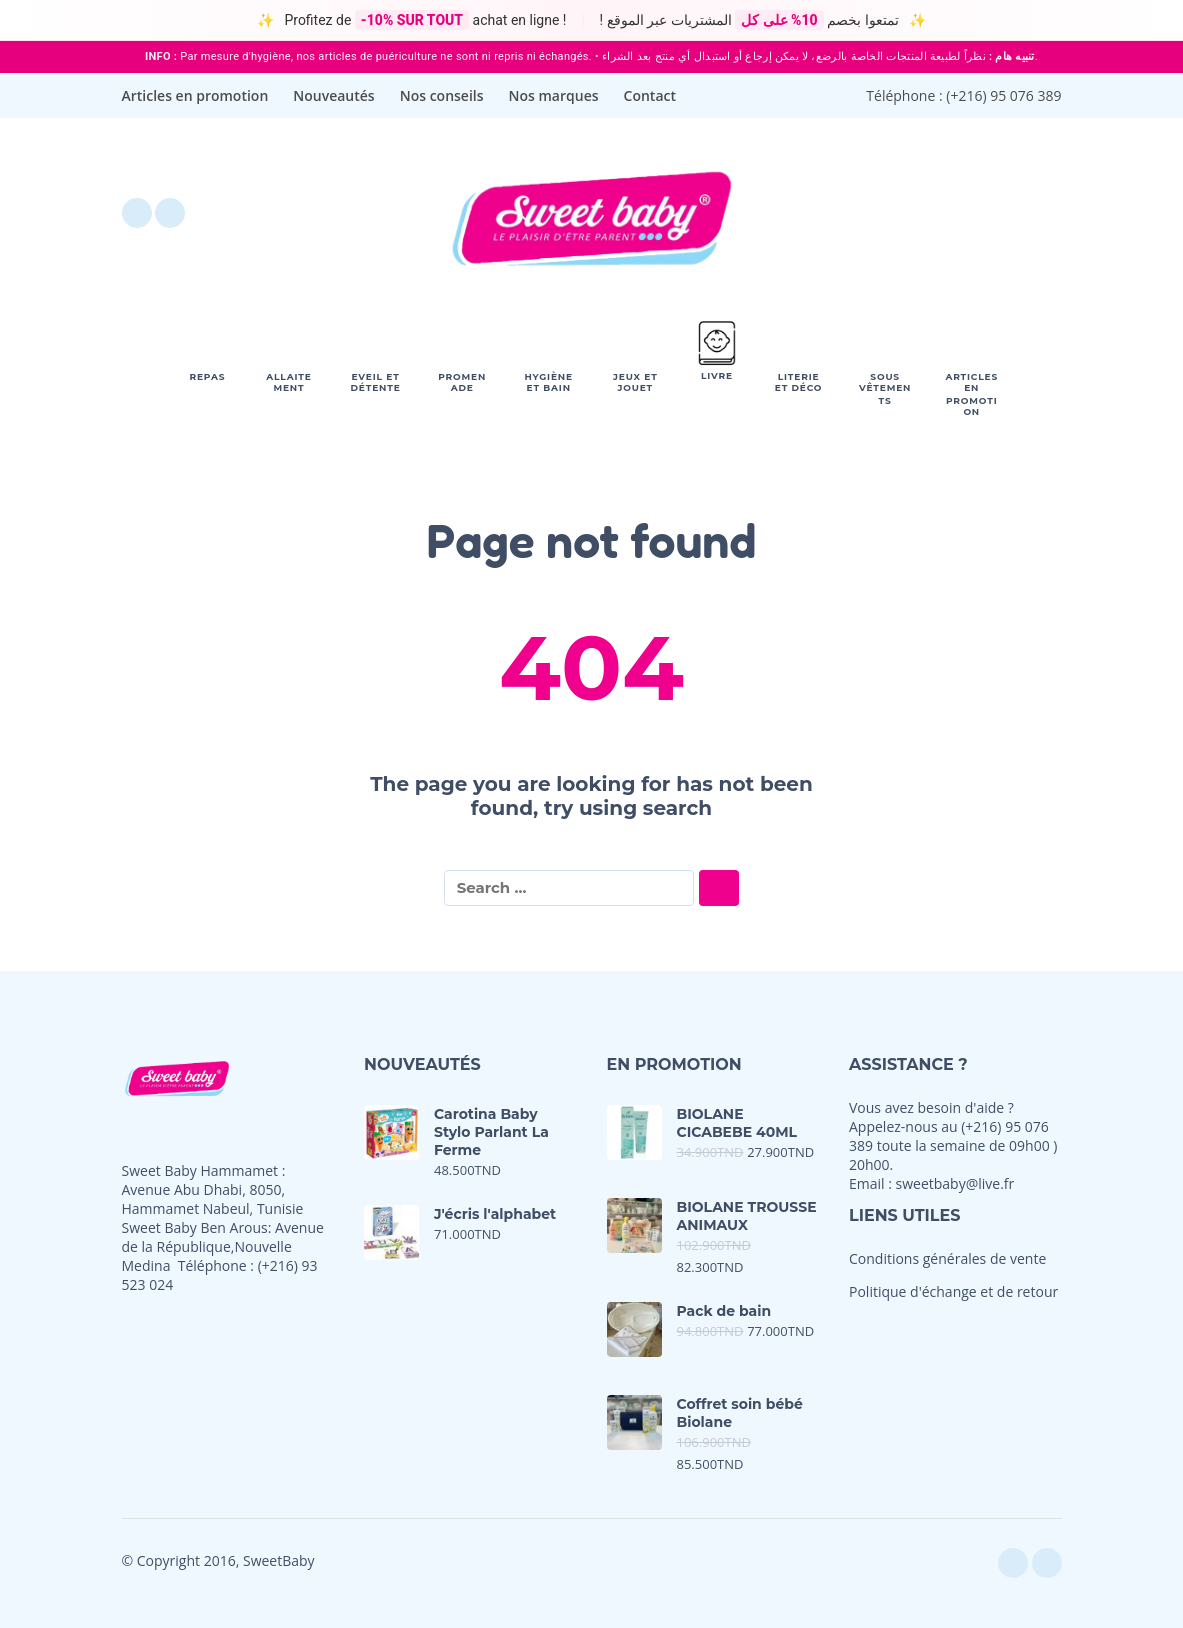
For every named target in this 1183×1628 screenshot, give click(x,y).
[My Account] (992, 213)
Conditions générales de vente (947, 1258)
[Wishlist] (878, 213)
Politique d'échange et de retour (953, 1291)
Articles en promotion (195, 95)
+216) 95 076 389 (1005, 95)
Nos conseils (442, 95)
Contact (650, 95)
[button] (936, 213)
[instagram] (170, 213)
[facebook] (137, 213)
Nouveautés (333, 95)
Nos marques (554, 95)
